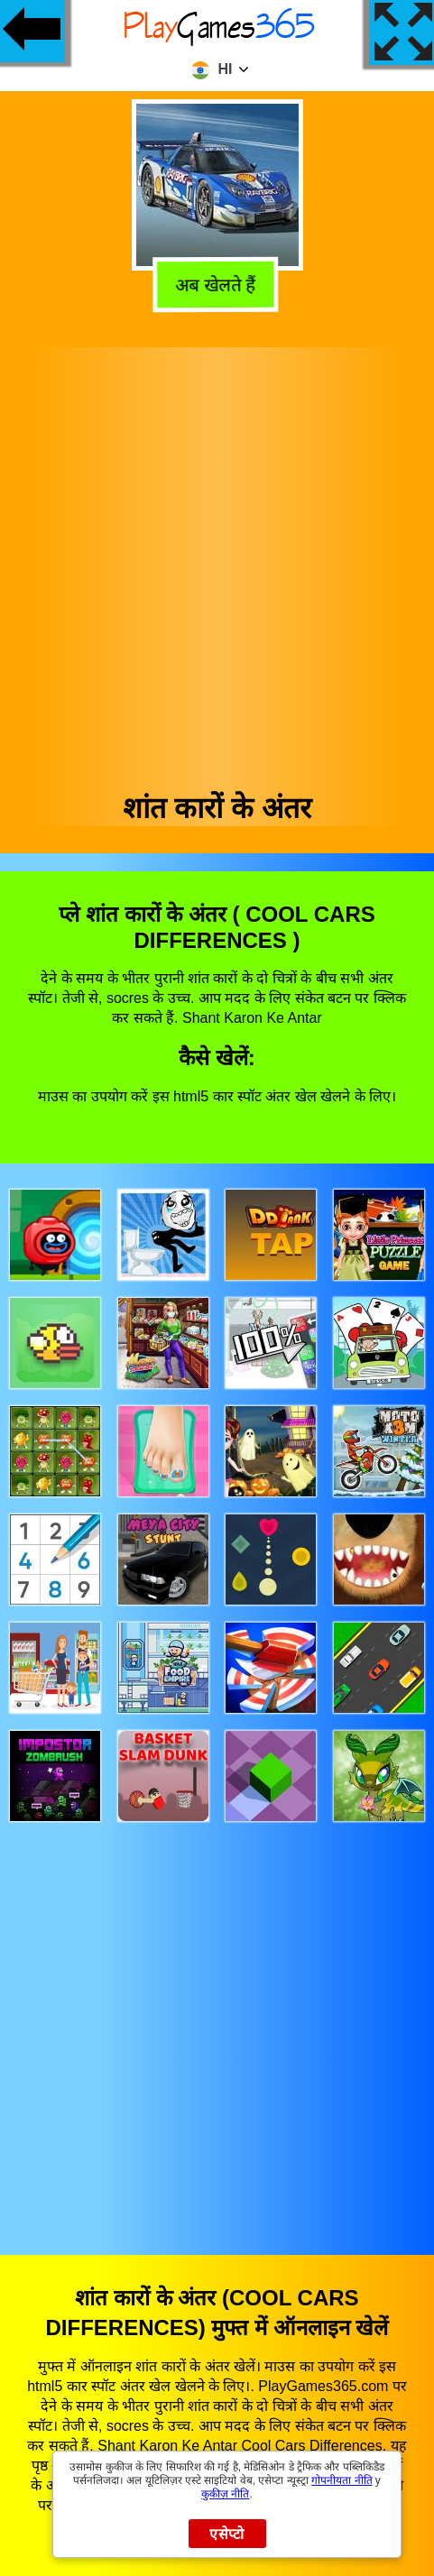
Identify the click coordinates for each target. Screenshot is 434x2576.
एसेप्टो (227, 2534)
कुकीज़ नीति (225, 2494)
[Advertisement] (215, 562)
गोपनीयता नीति (341, 2480)
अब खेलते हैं (217, 285)
